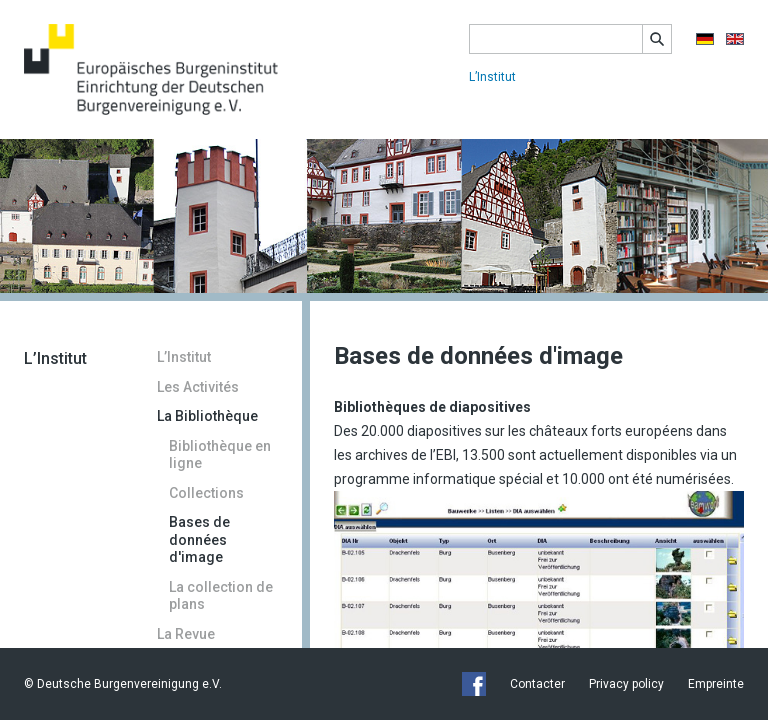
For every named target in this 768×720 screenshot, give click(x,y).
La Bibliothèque (207, 416)
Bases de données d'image (199, 539)
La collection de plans (221, 596)
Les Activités (198, 387)
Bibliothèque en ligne (220, 455)
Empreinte (716, 684)
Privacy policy (626, 684)
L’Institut (492, 77)
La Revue (186, 634)
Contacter (537, 684)
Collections (206, 493)
